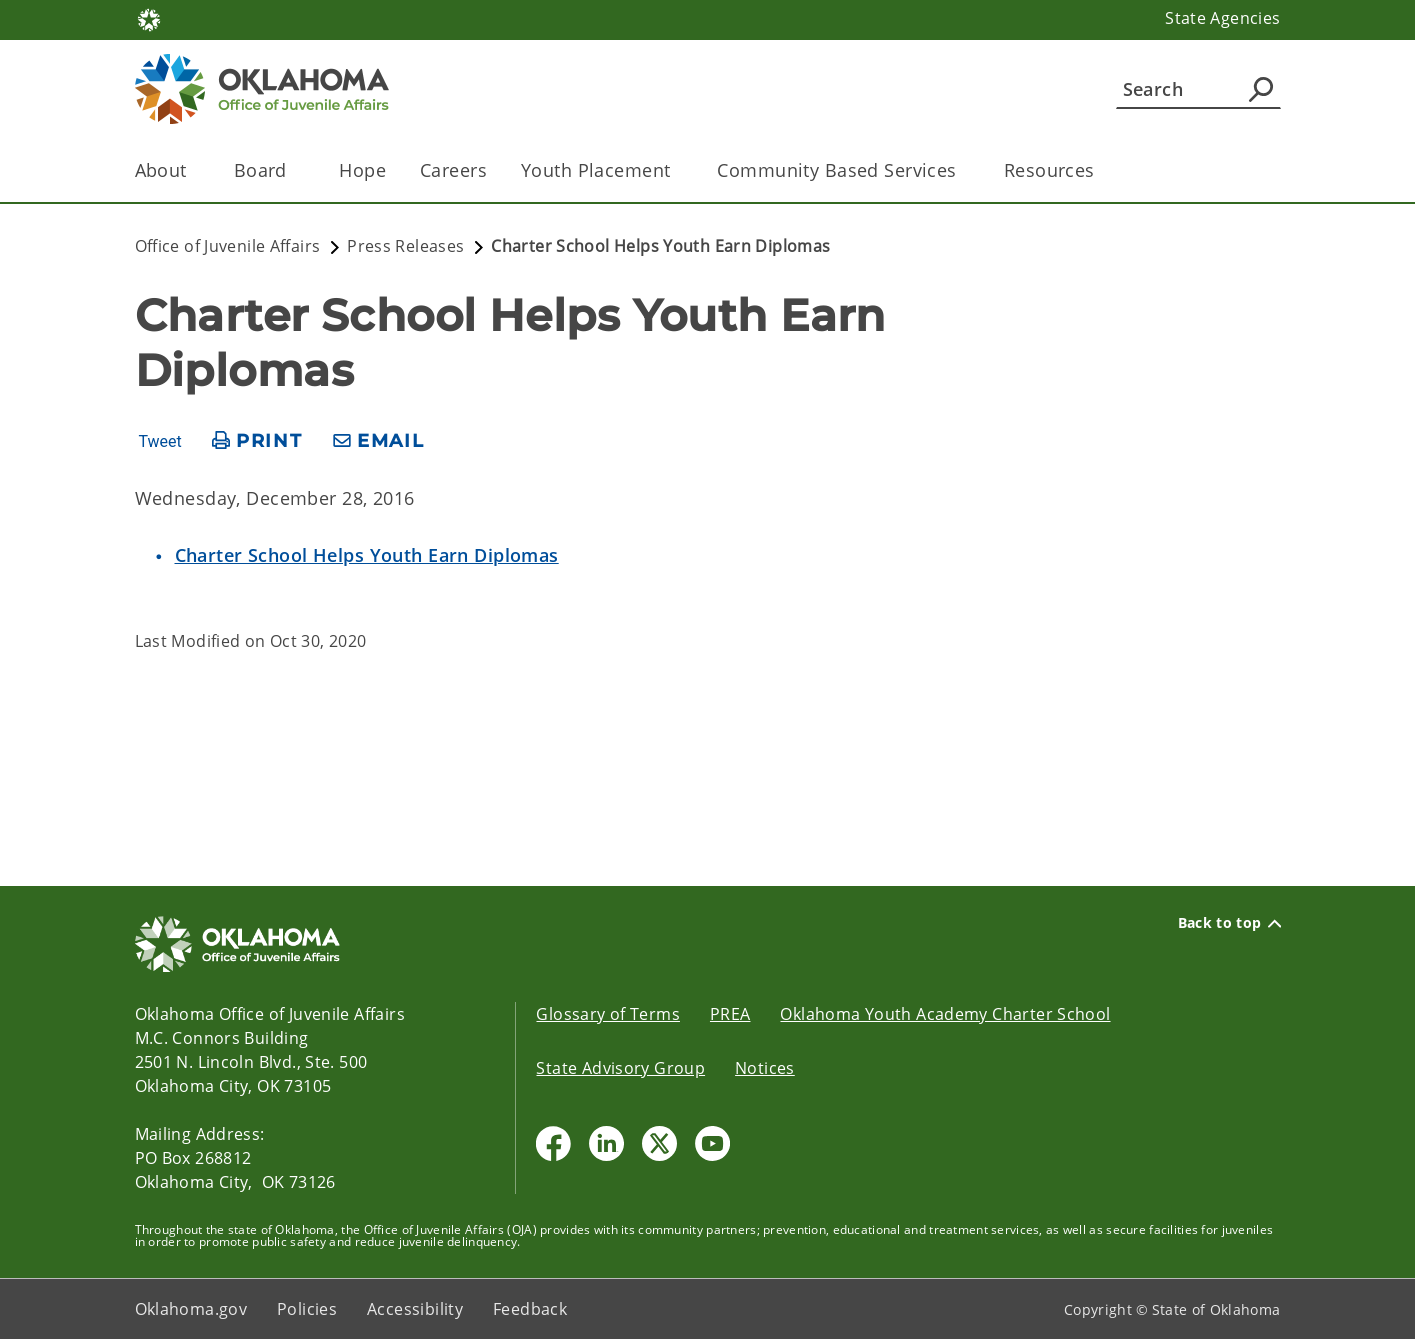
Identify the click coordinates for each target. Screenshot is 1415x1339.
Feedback (530, 1309)
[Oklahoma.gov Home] (149, 18)
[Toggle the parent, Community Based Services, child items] (963, 170)
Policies (307, 1309)
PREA (730, 1014)
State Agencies (1222, 18)
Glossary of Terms (607, 1014)
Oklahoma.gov (191, 1309)
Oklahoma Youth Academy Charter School (945, 1014)
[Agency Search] (1261, 89)
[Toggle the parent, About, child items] (193, 170)
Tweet (159, 442)
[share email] (379, 441)
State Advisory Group (620, 1068)
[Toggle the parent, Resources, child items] (1101, 170)
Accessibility (415, 1309)
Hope (362, 170)
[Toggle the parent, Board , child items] (298, 170)
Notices (765, 1068)
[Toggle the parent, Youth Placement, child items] (676, 170)
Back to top (1229, 923)
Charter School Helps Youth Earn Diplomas (367, 555)
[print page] (257, 441)
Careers (453, 170)
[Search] (1198, 89)
